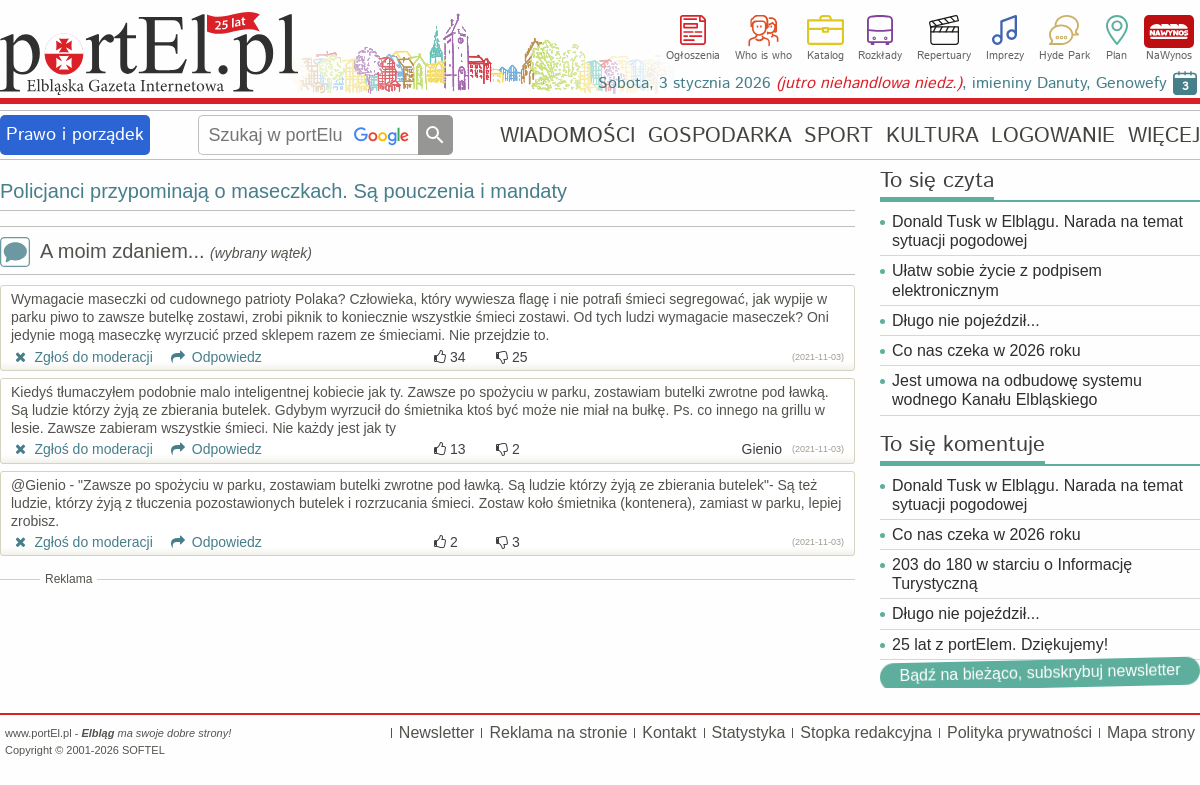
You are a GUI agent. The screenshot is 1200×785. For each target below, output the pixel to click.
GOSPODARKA (720, 135)
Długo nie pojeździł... (966, 320)
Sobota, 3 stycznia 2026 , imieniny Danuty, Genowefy (882, 83)
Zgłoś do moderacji (82, 357)
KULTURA (932, 135)
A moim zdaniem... (156, 253)
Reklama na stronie (558, 732)
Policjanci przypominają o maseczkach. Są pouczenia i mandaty (283, 191)
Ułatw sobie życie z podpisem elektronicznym (997, 280)
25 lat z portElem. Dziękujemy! (1000, 644)
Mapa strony (1151, 732)
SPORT (838, 135)
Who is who (763, 56)
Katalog (825, 56)
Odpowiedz (209, 357)
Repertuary (944, 56)
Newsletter (437, 732)
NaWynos (1169, 31)
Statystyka (749, 732)
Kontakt (669, 732)
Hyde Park (1064, 56)
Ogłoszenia (693, 56)
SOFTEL (143, 750)
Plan (1116, 56)
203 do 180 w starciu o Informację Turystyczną (1012, 574)
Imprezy (1005, 56)
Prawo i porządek (75, 135)
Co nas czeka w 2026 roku (986, 350)
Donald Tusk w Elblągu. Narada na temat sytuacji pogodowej (1037, 231)
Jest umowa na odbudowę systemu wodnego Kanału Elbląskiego (1017, 390)
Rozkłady (880, 56)
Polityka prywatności (1019, 732)
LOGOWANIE (1053, 135)
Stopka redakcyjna (866, 732)
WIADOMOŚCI (567, 135)
